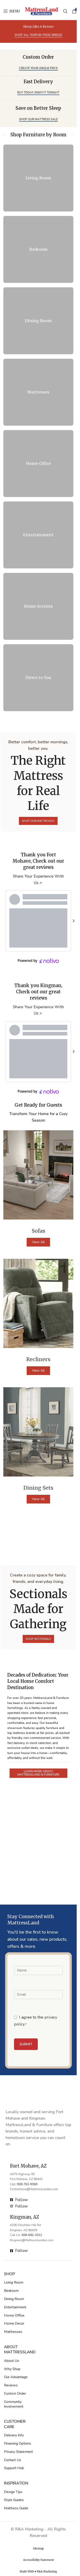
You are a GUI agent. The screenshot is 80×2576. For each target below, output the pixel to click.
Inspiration (16, 2483)
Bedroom (11, 2290)
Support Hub (14, 2468)
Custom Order (15, 2393)
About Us (11, 2360)
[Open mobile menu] (11, 11)
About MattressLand (20, 2349)
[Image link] (38, 2095)
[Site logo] (41, 10)
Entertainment (15, 2307)
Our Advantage (16, 2377)
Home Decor (14, 2323)
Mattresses (13, 2331)
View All (38, 1242)
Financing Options (17, 2443)
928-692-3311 (32, 2235)
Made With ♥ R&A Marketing (38, 2571)
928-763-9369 (27, 2184)
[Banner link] (38, 178)
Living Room (13, 2282)
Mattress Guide (16, 2508)
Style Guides (14, 2499)
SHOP (9, 2274)
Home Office (14, 2315)
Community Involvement (13, 2404)
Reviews (11, 2385)
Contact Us (12, 2460)
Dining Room (14, 2298)
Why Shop (12, 2369)
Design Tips (13, 2491)
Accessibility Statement (38, 2560)
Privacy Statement (18, 2451)
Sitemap (38, 2548)
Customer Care (15, 2424)
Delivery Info (14, 2435)
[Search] (65, 11)
